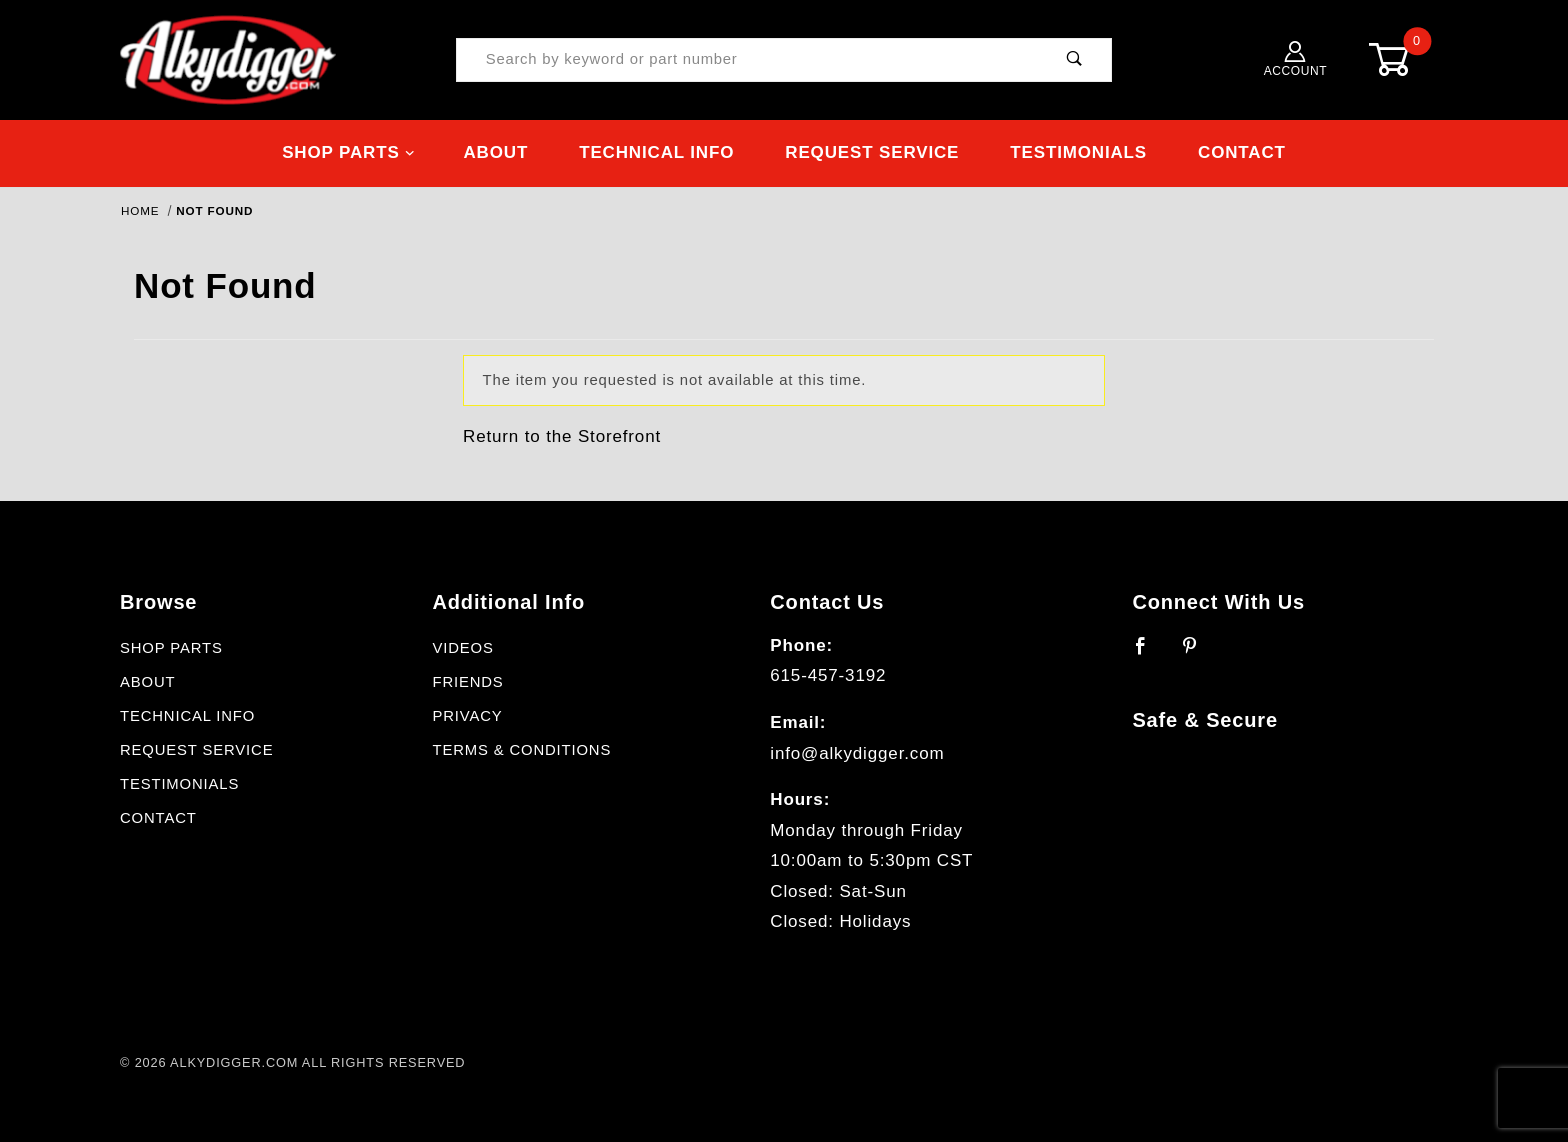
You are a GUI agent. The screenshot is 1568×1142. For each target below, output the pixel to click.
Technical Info (656, 152)
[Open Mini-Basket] (1404, 59)
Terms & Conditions (521, 750)
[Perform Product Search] (1074, 60)
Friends (467, 682)
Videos (462, 648)
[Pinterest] (1198, 654)
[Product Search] (747, 60)
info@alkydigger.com (857, 753)
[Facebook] (1149, 654)
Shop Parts (348, 152)
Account (1296, 59)
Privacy (467, 716)
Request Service (872, 152)
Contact (1242, 152)
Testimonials (1078, 152)
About (495, 152)
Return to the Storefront (562, 436)
